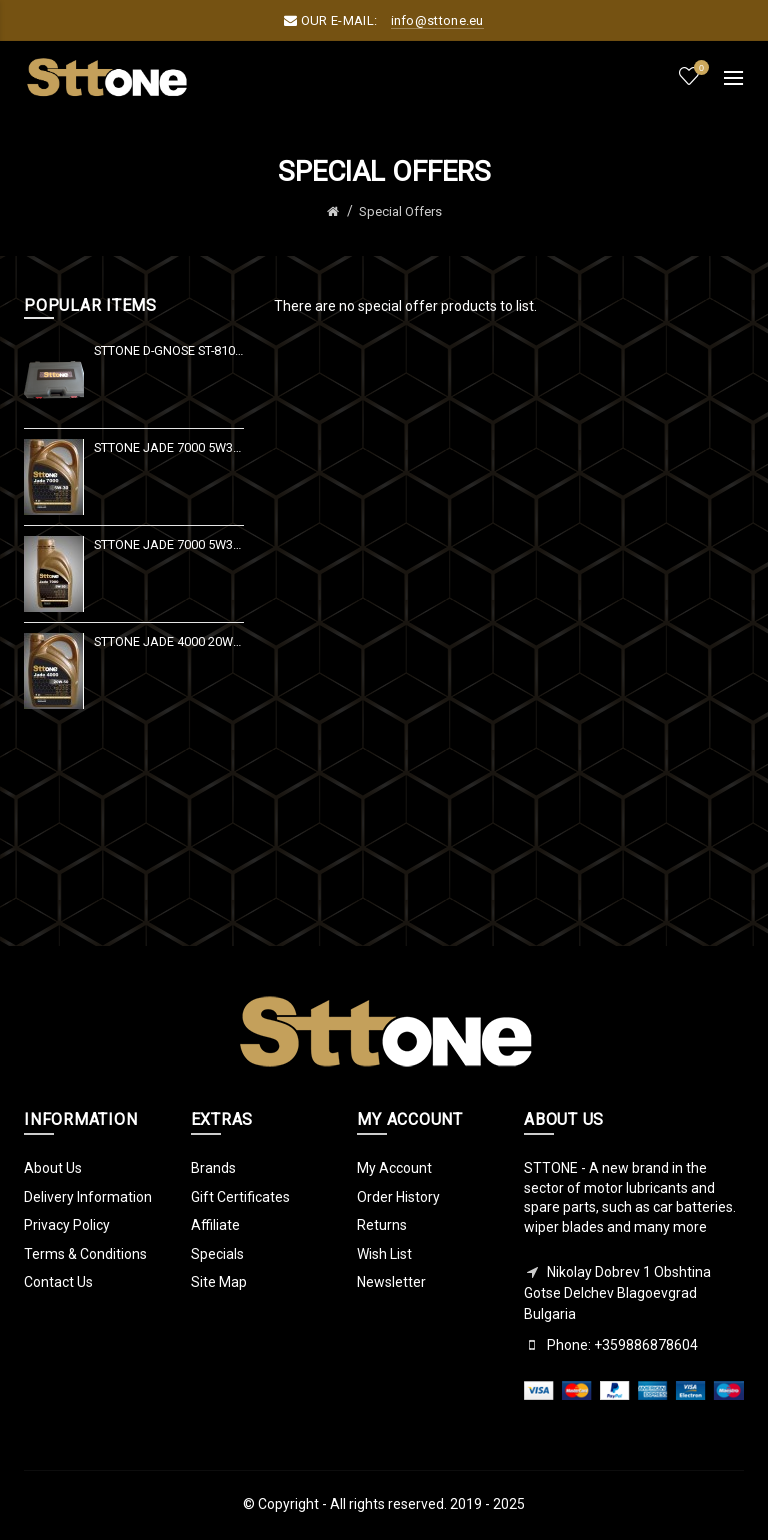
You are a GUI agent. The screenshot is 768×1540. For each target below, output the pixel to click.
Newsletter (391, 1282)
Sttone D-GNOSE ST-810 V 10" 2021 (169, 350)
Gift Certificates (240, 1197)
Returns (382, 1225)
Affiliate (215, 1225)
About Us (53, 1168)
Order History (398, 1197)
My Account (394, 1168)
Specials (217, 1254)
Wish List (384, 1254)
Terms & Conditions (85, 1254)
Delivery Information (88, 1197)
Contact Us (58, 1282)
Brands (213, 1168)
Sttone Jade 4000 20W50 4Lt (169, 641)
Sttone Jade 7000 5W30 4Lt (169, 447)
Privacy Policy (67, 1225)
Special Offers (400, 211)
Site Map (219, 1282)
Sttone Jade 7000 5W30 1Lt (169, 544)
